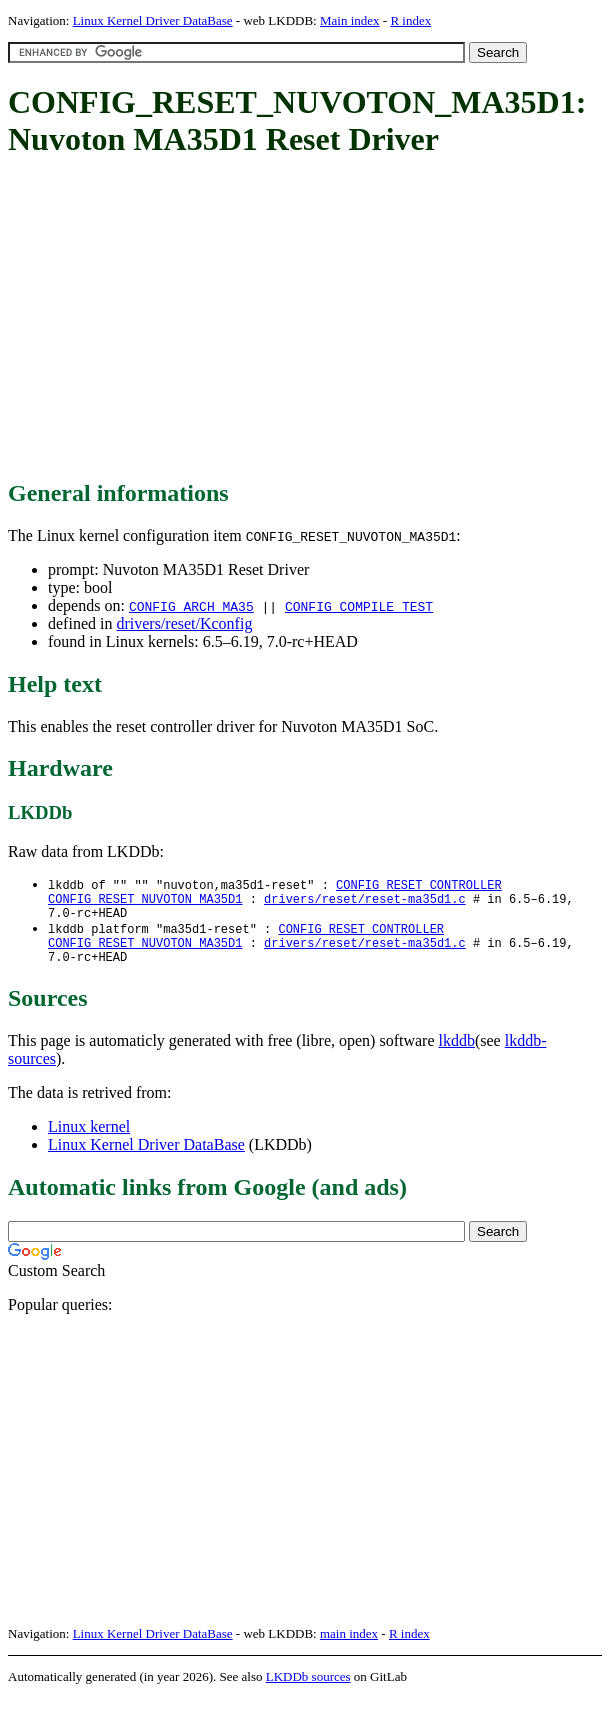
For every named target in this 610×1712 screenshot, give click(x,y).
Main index (350, 20)
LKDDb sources (308, 1690)
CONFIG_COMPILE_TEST (359, 606)
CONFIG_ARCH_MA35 (191, 606)
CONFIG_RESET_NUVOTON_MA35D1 (145, 902)
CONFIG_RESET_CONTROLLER (419, 885)
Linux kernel (89, 1140)
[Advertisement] (309, 320)
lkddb (457, 1054)
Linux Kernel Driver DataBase (153, 20)
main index (349, 1647)
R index (410, 20)
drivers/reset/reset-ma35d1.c (365, 902)
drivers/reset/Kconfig (184, 623)
